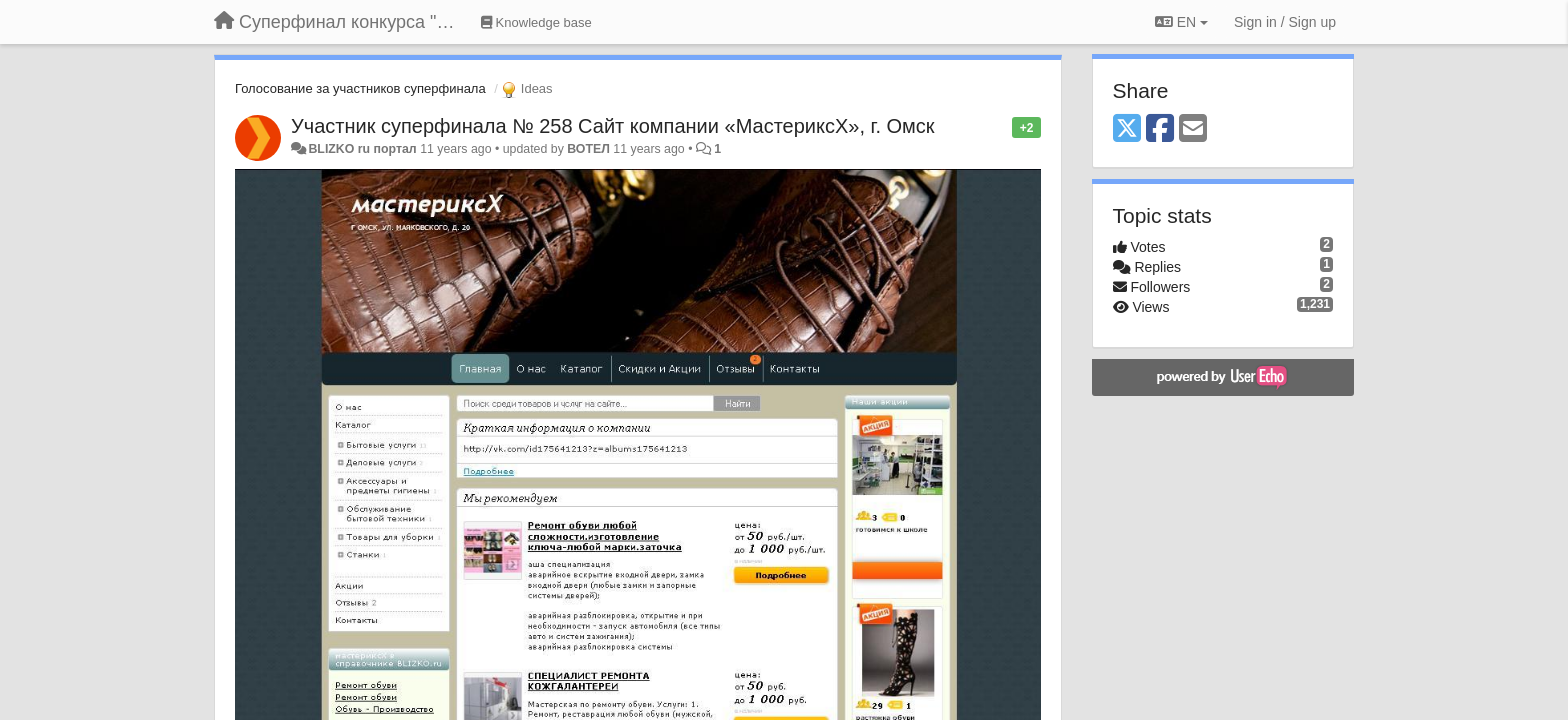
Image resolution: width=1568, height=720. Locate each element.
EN (1181, 22)
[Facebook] (1160, 129)
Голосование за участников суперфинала (360, 88)
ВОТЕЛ (588, 149)
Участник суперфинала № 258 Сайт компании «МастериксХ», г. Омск (613, 126)
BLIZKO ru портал (362, 149)
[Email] (1193, 129)
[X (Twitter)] (1127, 129)
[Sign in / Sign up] (1285, 22)
